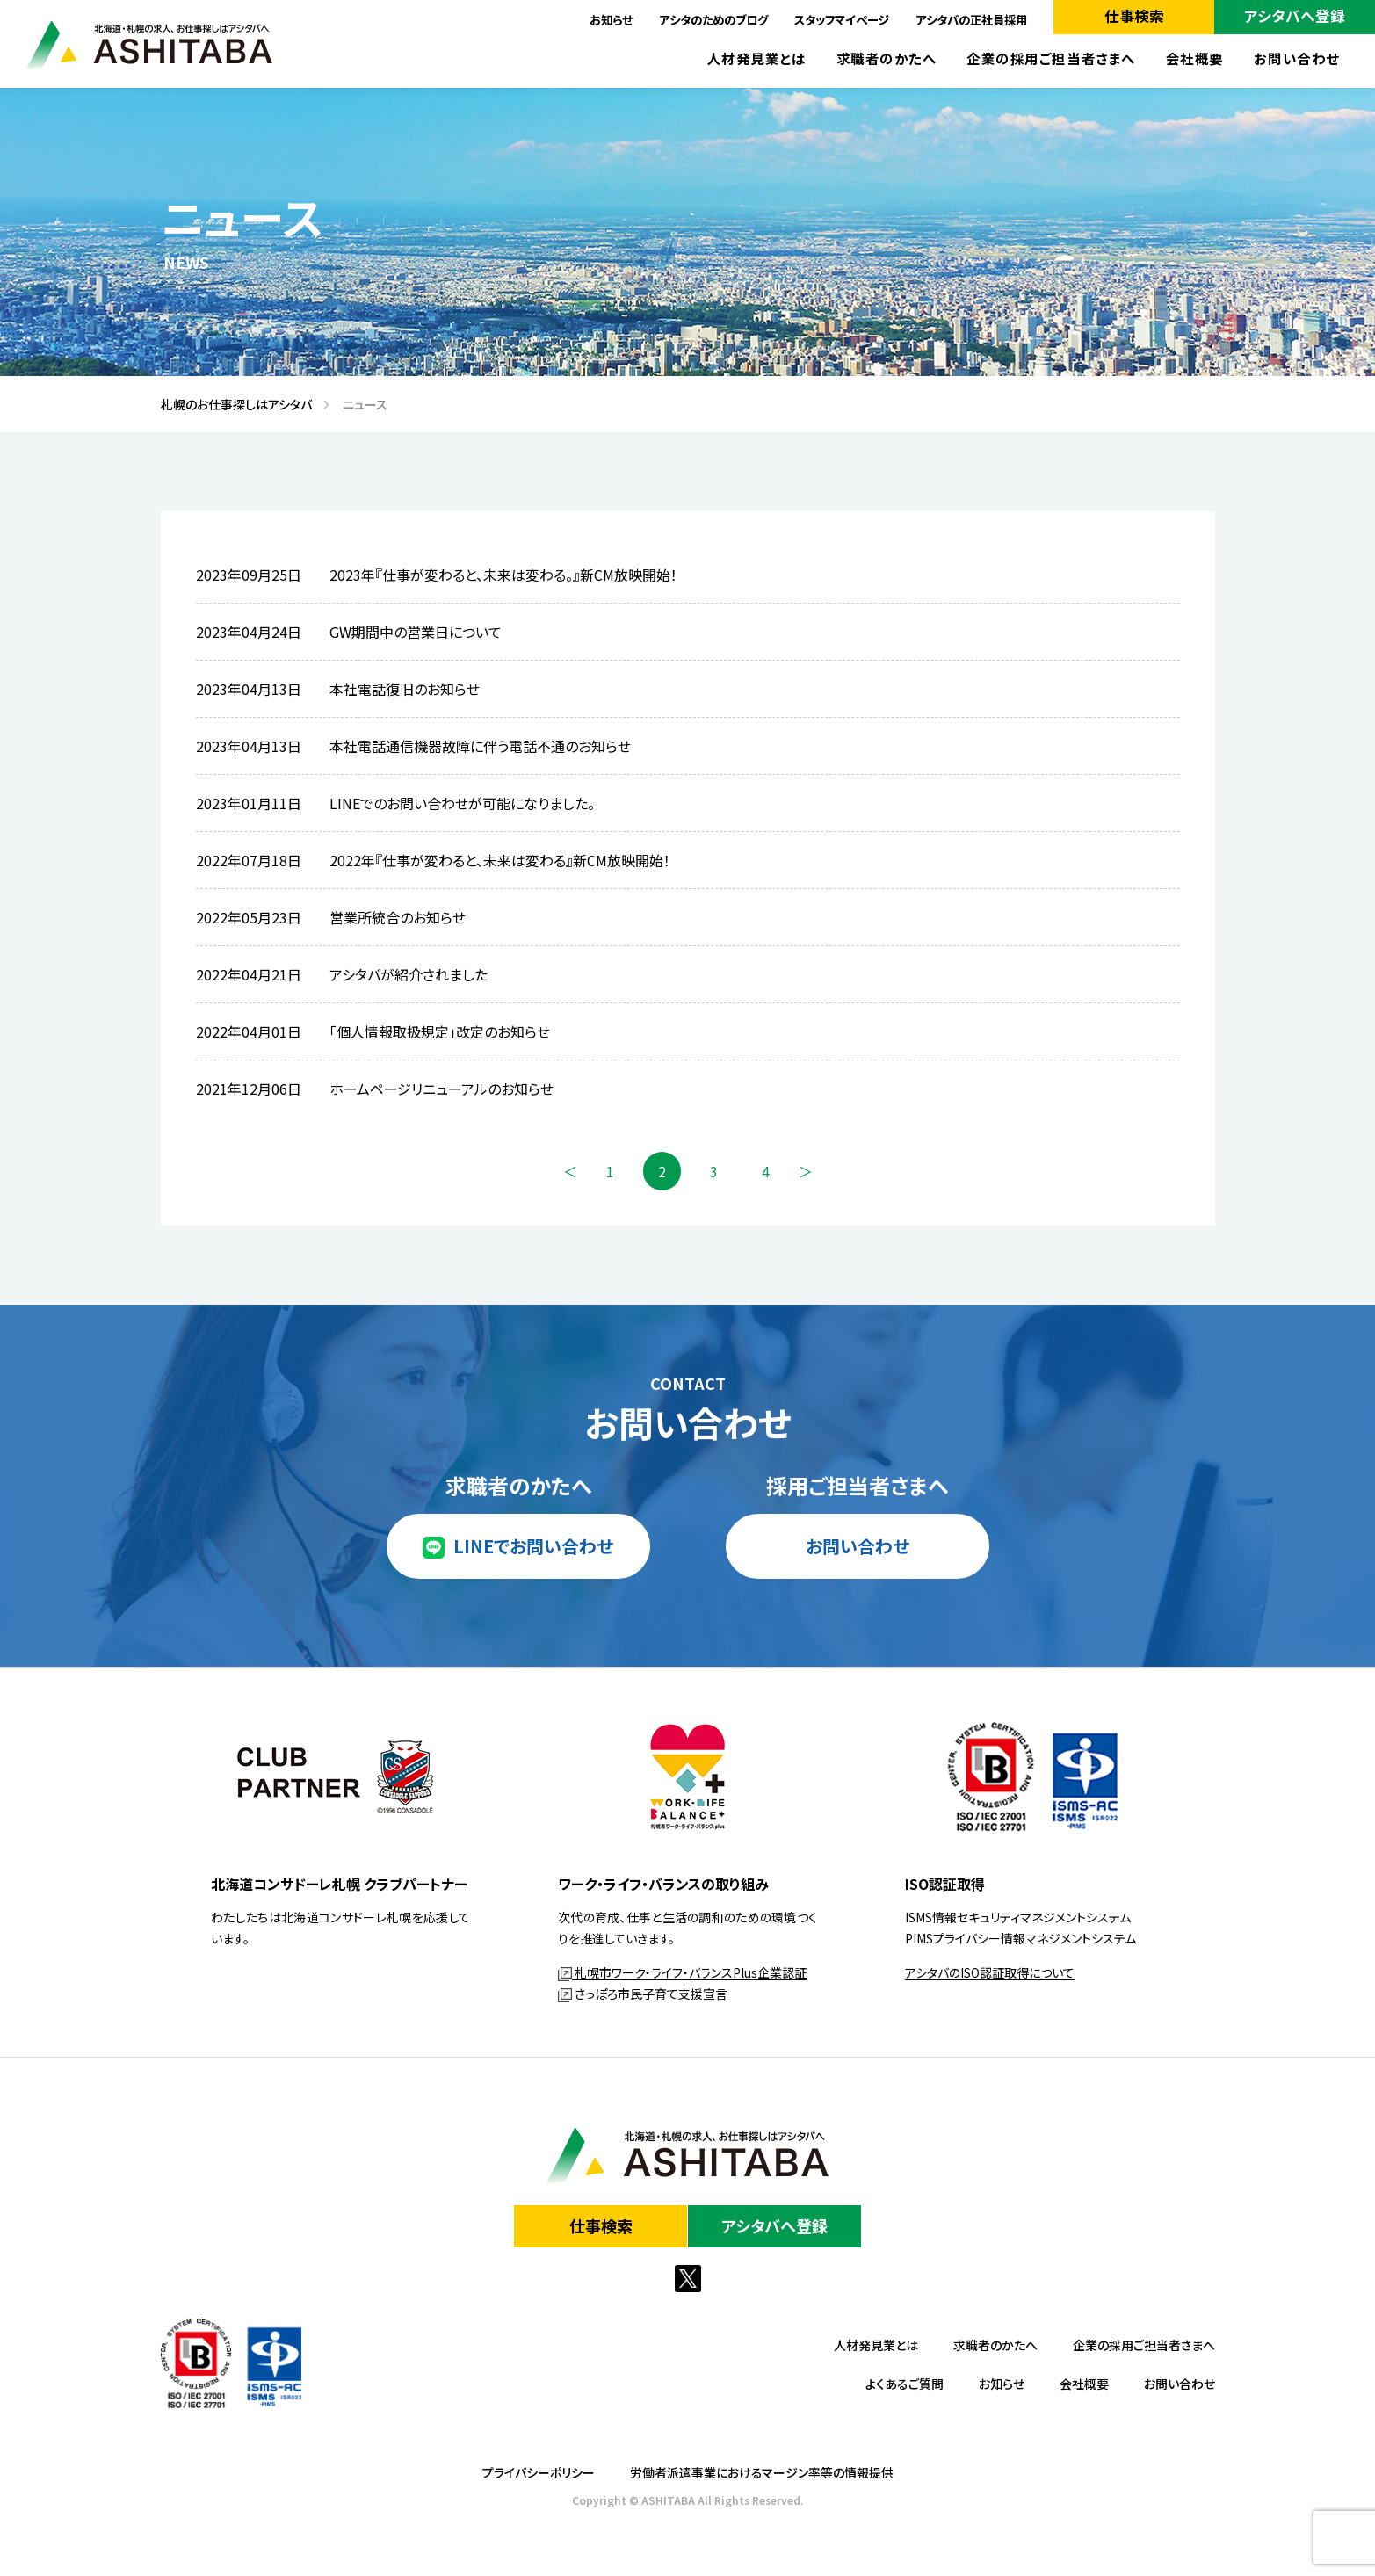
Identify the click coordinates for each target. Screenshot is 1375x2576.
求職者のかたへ (886, 58)
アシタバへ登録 (1294, 15)
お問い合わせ (1297, 58)
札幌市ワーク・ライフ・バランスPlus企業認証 (682, 1972)
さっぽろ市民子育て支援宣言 (642, 1993)
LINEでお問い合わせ (533, 1546)
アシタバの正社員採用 (971, 19)
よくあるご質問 (904, 2383)
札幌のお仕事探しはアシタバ (230, 404)
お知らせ (611, 19)
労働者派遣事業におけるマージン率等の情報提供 (762, 2472)
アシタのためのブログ (713, 19)
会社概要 (1195, 58)
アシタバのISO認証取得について (990, 1972)
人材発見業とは (757, 58)
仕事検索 (1134, 15)
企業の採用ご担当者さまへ (1050, 58)
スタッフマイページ (841, 19)
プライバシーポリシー (538, 2472)
